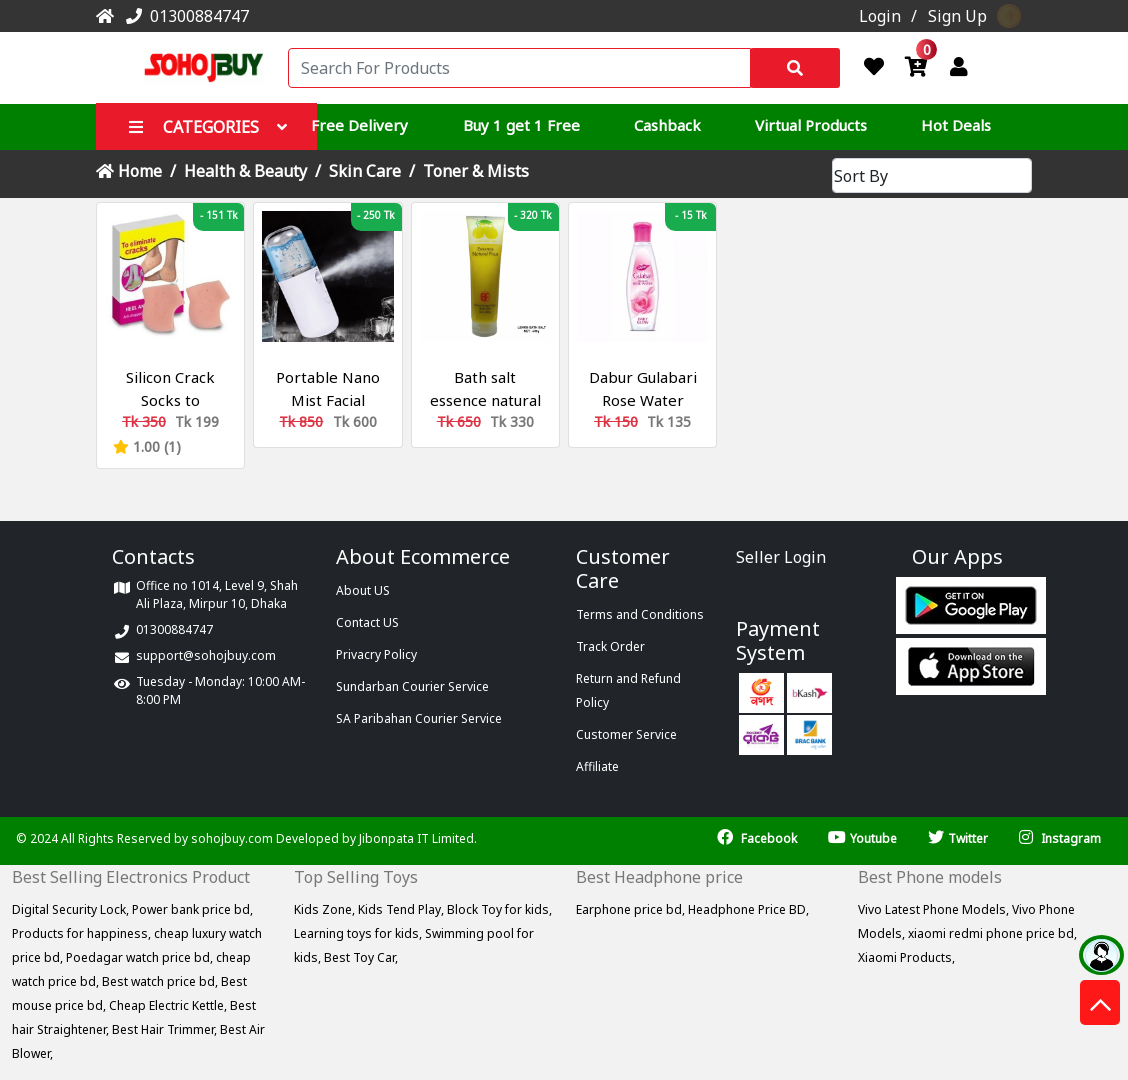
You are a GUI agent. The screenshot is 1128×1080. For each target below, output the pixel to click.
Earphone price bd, (632, 909)
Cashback (667, 125)
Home (129, 171)
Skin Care (365, 171)
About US (363, 590)
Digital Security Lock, (72, 909)
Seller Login (781, 557)
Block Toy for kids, (499, 909)
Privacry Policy (376, 654)
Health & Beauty (245, 171)
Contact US (367, 622)
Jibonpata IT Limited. (418, 838)
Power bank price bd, (192, 909)
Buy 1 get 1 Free (521, 125)
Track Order (610, 646)
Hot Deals (956, 125)
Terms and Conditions (640, 614)
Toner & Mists (476, 171)
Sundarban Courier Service (412, 686)
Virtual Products (811, 125)
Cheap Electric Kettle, (169, 1005)
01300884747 (183, 16)
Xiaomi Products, (906, 957)
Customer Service (626, 734)
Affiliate (597, 766)
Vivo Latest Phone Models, (935, 909)
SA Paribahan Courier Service (419, 718)
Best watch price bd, (161, 981)
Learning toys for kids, (359, 933)
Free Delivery (359, 125)
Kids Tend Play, (402, 909)
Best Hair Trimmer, (166, 1029)
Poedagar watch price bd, (141, 957)
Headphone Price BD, (748, 909)
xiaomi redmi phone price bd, (992, 933)
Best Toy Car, (361, 957)
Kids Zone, (326, 909)
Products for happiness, (83, 933)
